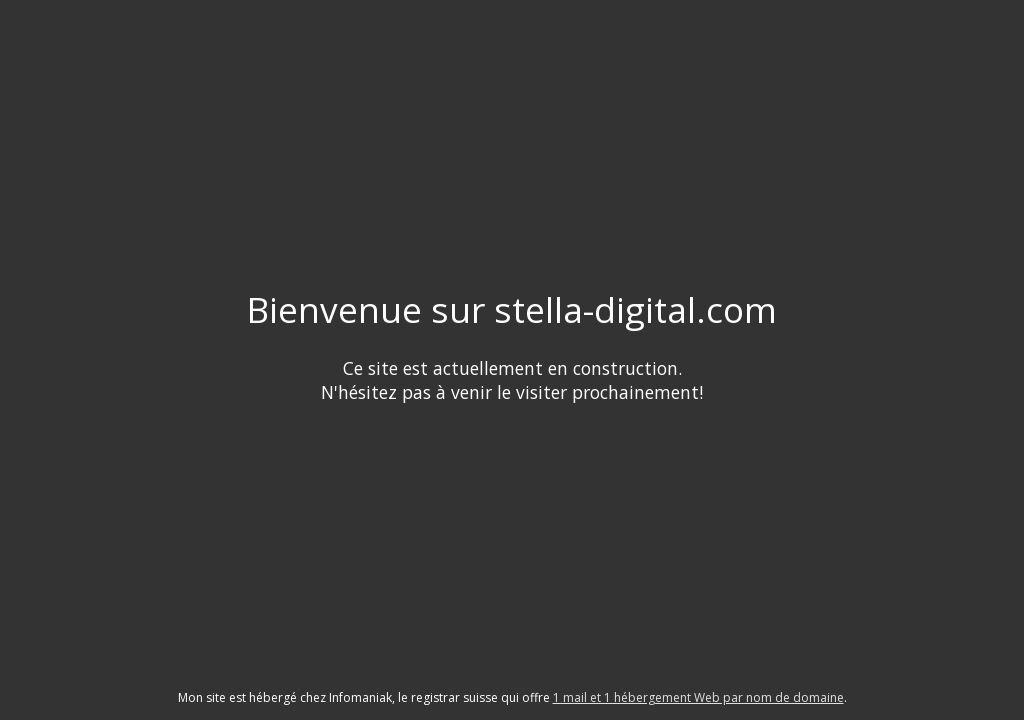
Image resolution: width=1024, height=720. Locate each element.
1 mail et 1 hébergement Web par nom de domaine (698, 697)
